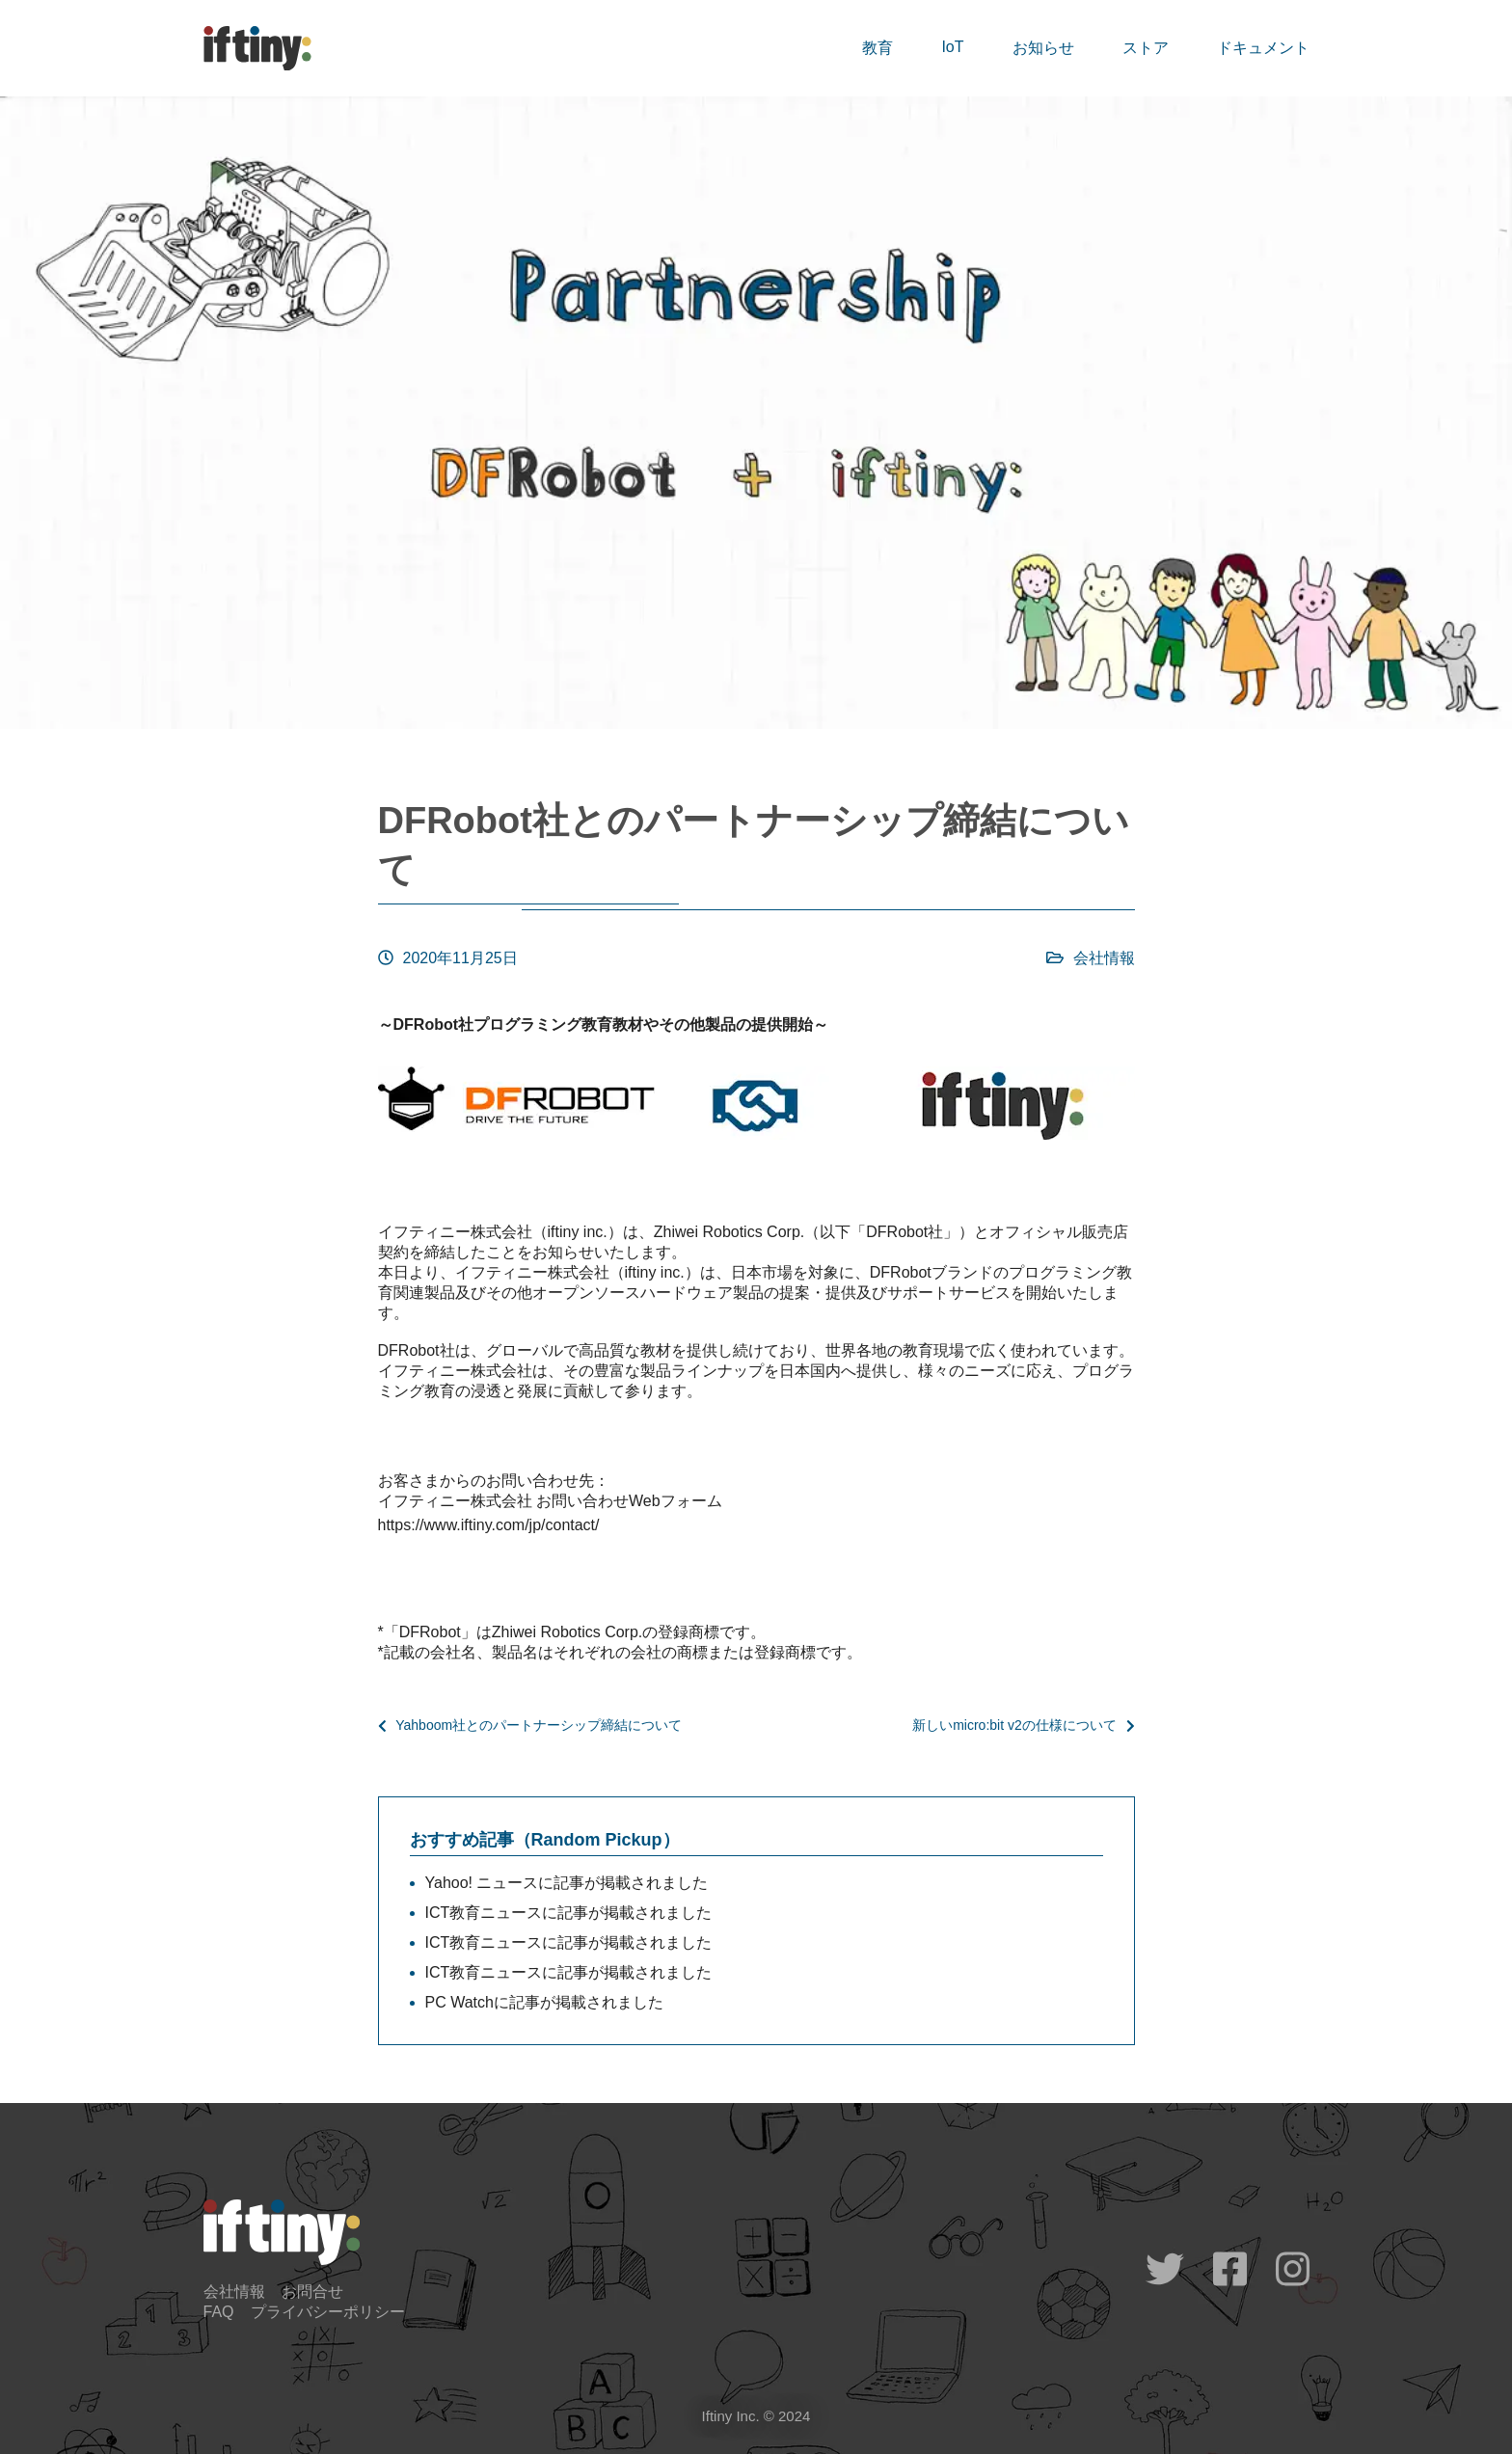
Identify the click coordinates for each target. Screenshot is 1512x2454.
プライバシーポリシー (328, 2312)
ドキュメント (1263, 48)
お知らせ (1043, 48)
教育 (877, 48)
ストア (1145, 48)
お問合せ (312, 2291)
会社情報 (1104, 958)
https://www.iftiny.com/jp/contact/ (489, 1525)
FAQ (218, 2312)
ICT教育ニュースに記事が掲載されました (569, 1912)
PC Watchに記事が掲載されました (544, 2002)
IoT (952, 47)
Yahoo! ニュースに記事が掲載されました (567, 1882)
